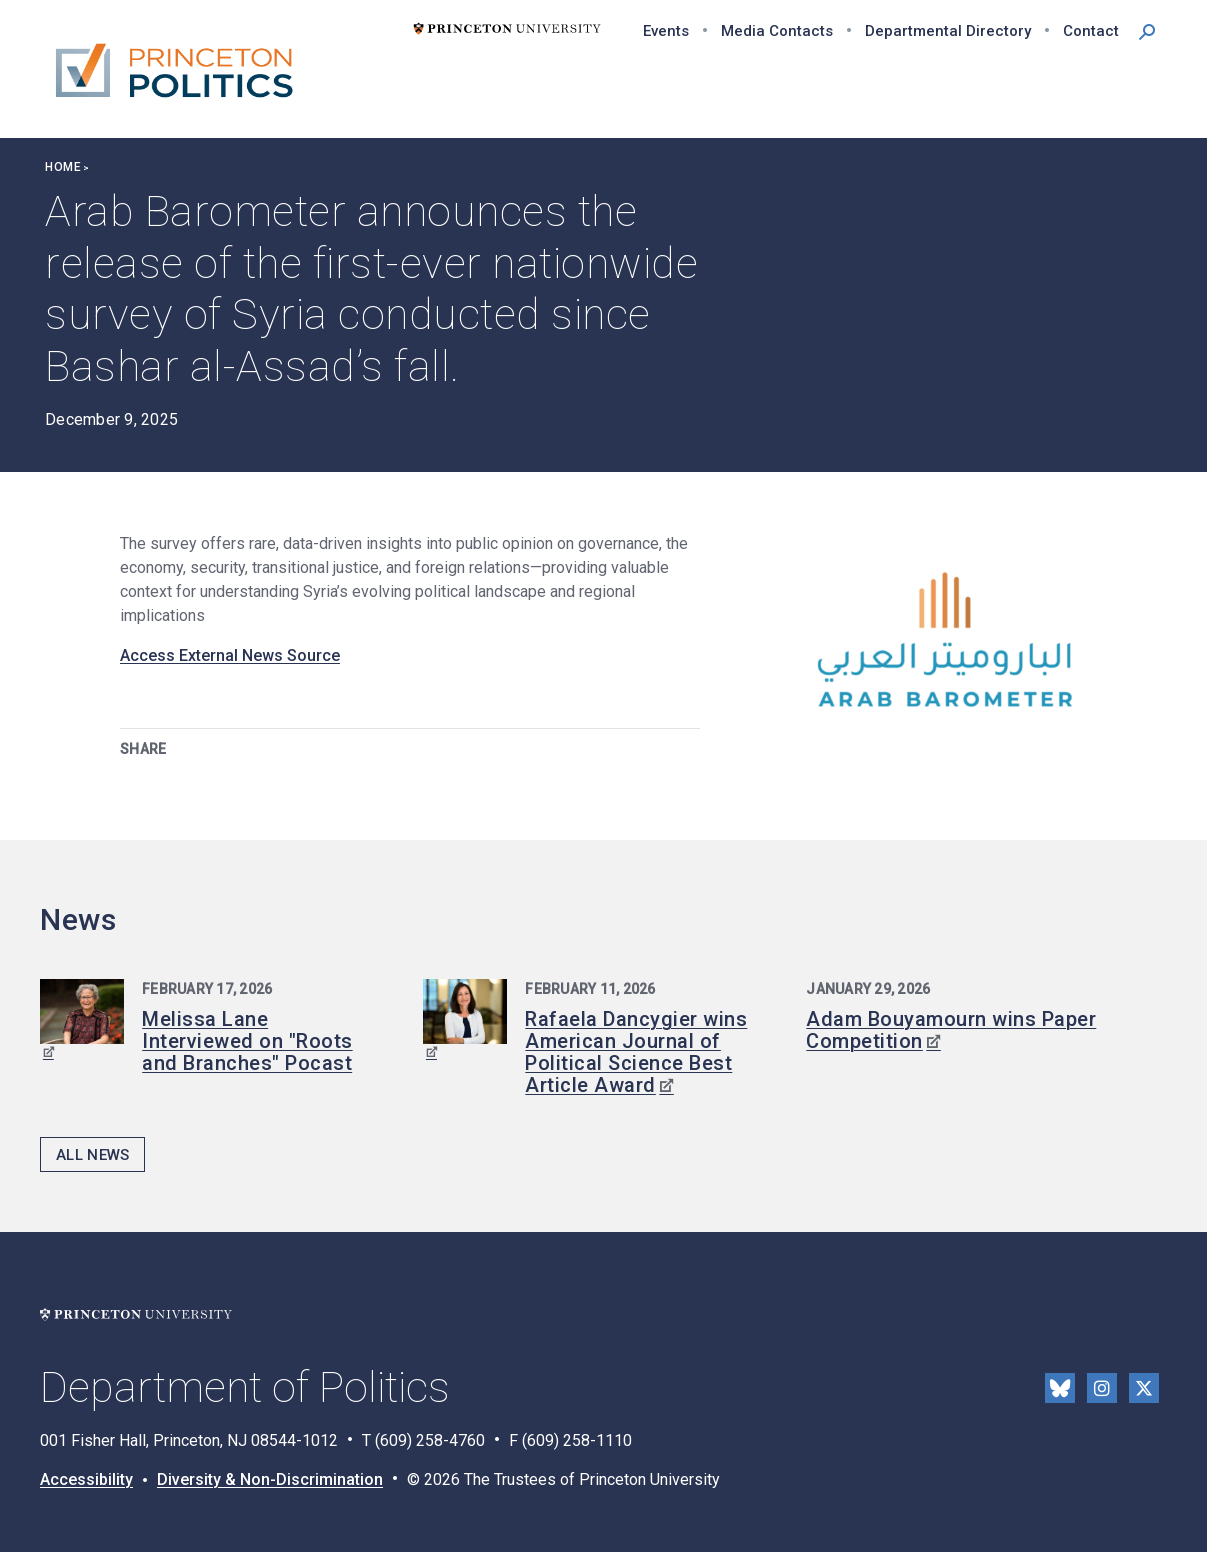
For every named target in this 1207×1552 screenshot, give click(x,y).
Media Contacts (777, 31)
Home (63, 167)
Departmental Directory (948, 31)
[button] (1147, 30)
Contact (1091, 31)
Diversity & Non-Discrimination (270, 1479)
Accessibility (86, 1479)
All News (92, 1155)
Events (666, 31)
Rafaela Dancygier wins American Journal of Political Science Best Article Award (636, 1052)
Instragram (1102, 1388)
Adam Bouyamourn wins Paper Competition (951, 1030)
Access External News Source (230, 655)
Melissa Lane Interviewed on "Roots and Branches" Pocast (247, 1041)
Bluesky (1060, 1388)
